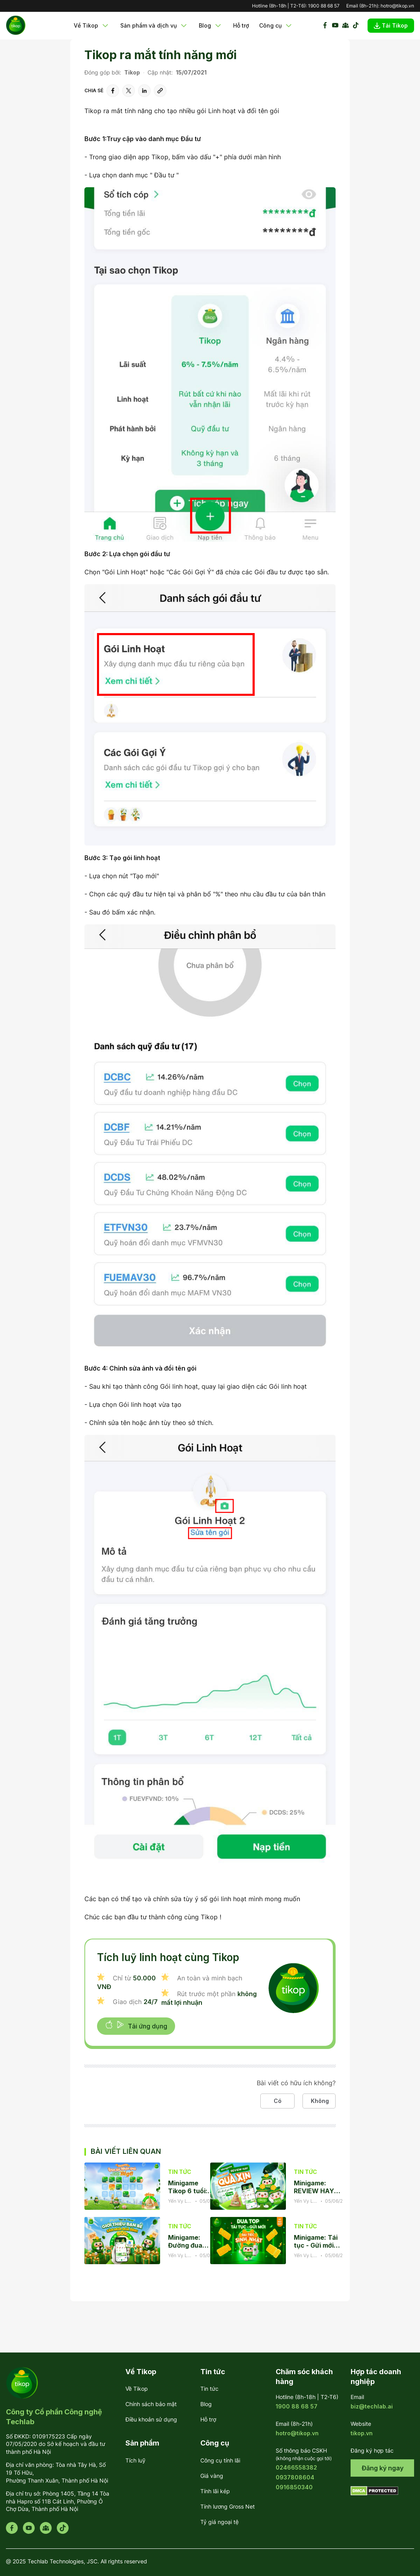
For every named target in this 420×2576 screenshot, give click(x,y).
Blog (211, 25)
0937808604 (295, 2477)
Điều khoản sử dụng (151, 2419)
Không (320, 2100)
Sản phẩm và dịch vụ (154, 25)
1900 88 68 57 (324, 6)
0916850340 (294, 2487)
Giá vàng (211, 2475)
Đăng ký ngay (382, 2468)
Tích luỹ (135, 2460)
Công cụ (276, 25)
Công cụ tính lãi (220, 2460)
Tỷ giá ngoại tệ (219, 2521)
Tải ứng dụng (136, 2025)
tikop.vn (362, 2433)
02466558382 (296, 2467)
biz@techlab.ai (372, 2406)
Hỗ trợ (241, 25)
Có (278, 2100)
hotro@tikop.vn (397, 6)
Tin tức (209, 2388)
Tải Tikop (391, 25)
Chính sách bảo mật (151, 2404)
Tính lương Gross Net (227, 2506)
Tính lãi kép (215, 2491)
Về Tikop (92, 25)
